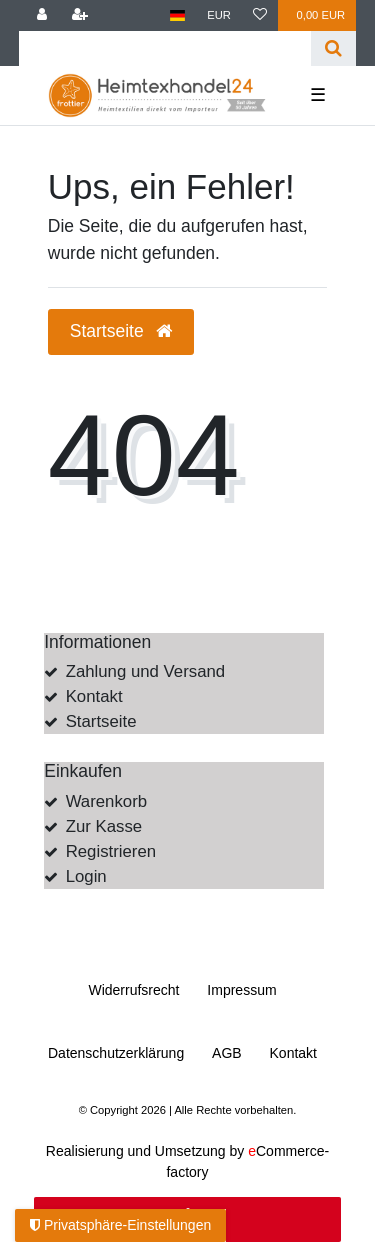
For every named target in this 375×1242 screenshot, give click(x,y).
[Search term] (165, 48)
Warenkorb (106, 801)
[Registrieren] (80, 15)
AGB (227, 1053)
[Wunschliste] (260, 15)
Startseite (101, 721)
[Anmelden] (42, 15)
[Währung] (219, 15)
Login (86, 876)
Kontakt (94, 696)
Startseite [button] (121, 331)
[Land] (177, 15)
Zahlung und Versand (146, 671)
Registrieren (111, 851)
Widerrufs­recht (133, 990)
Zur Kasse (104, 826)
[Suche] (333, 48)
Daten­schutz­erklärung (116, 1053)
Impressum (241, 990)
